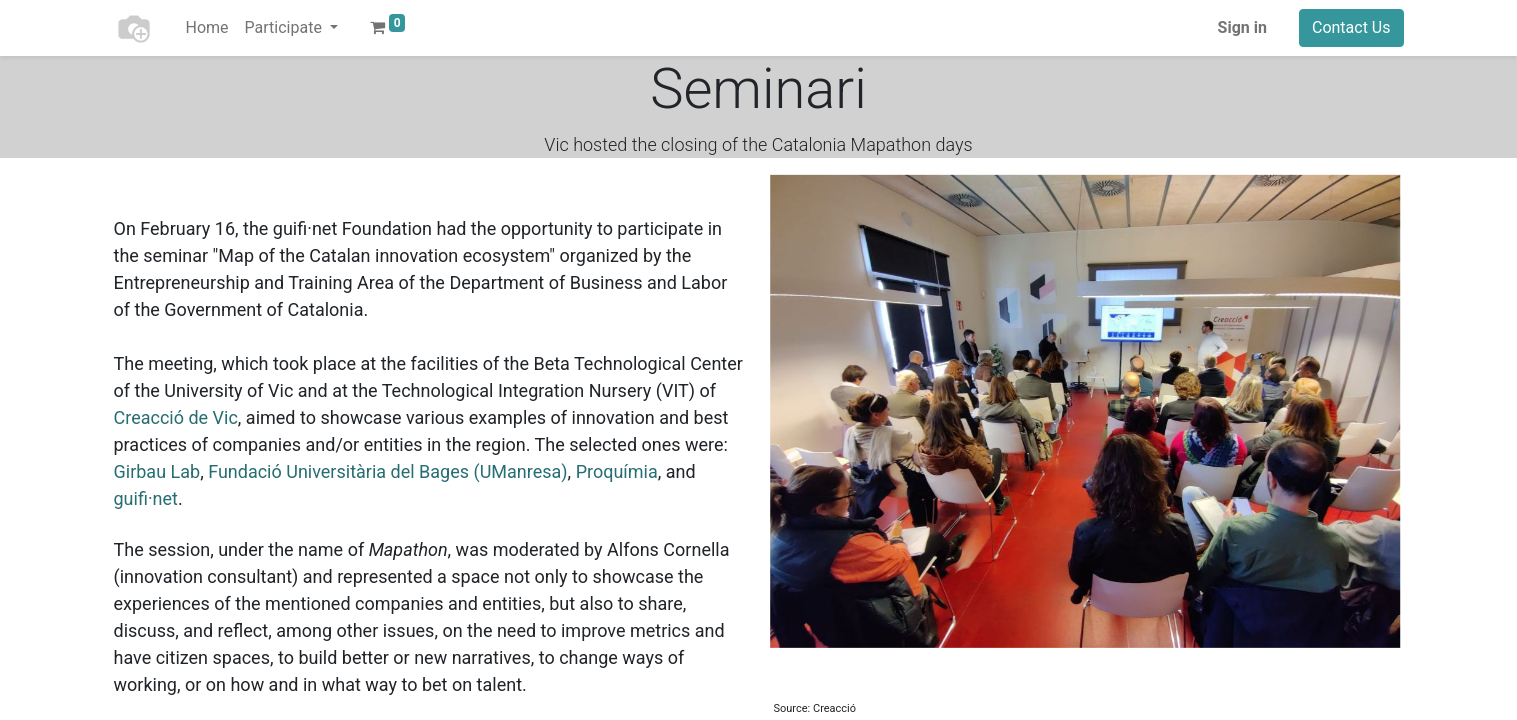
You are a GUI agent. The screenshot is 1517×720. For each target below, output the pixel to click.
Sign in (1242, 27)
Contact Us (1351, 27)
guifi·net (146, 498)
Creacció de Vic (176, 417)
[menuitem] (207, 28)
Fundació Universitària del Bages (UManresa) (387, 471)
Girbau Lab (157, 471)
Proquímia (617, 471)
